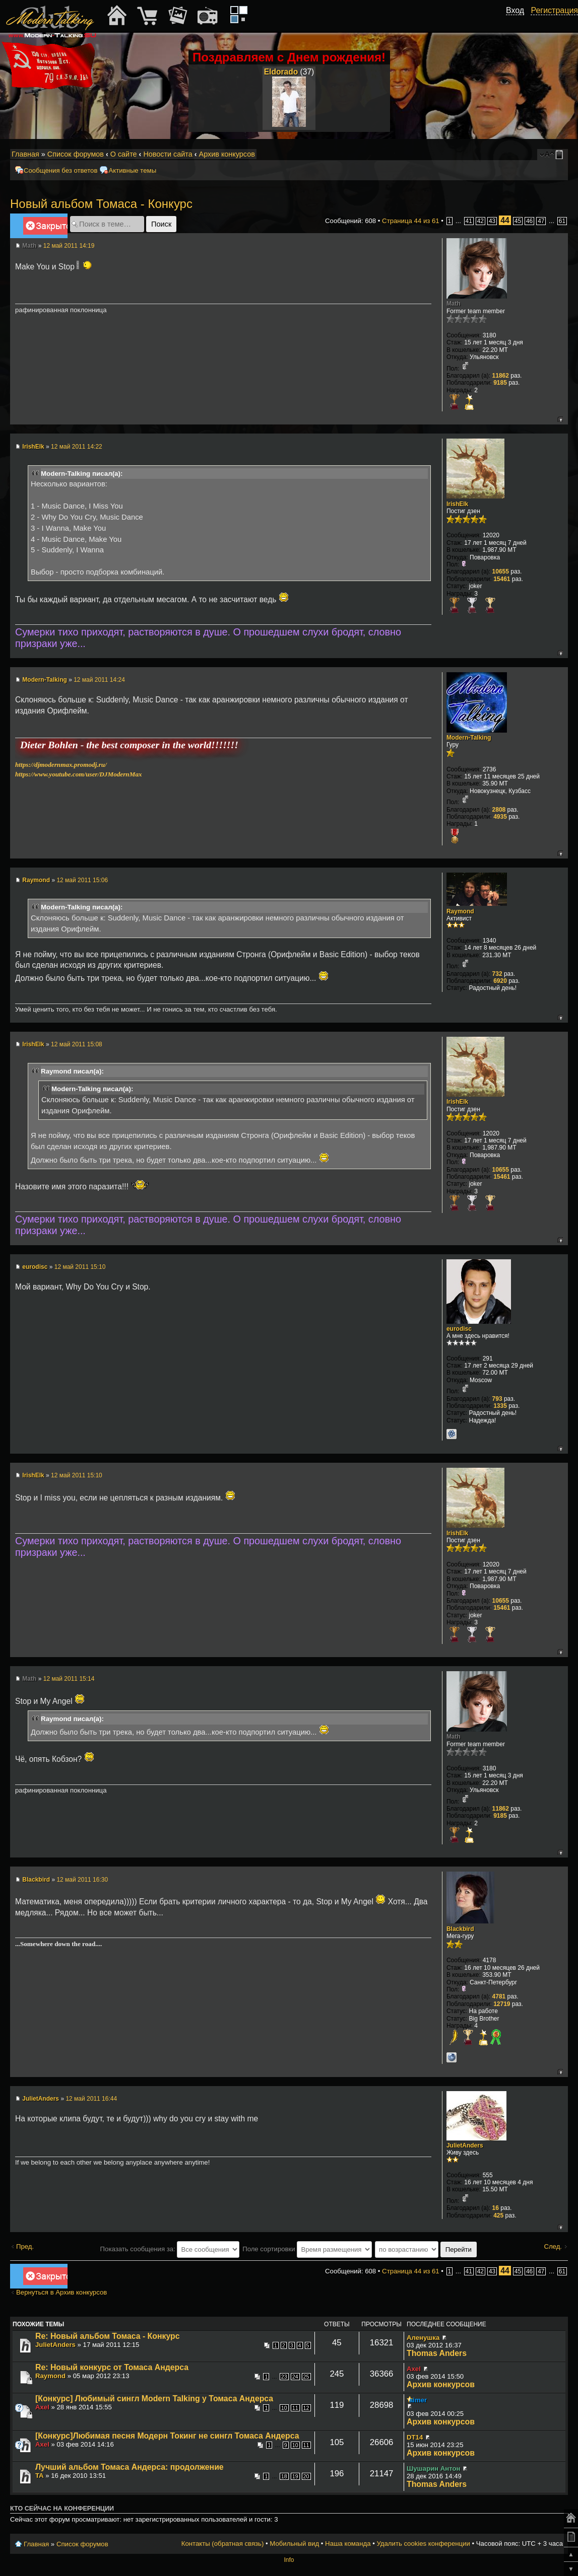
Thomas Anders (437, 2353)
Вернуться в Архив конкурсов (61, 2292)
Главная (25, 154)
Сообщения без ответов (60, 170)
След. (553, 2246)
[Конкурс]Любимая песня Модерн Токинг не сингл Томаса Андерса (167, 2435)
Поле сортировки (307, 2249)
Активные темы (132, 170)
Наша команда (347, 2543)
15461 (501, 579)
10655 (500, 571)
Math (29, 245)
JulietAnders (40, 2098)
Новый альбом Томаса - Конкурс (101, 203)
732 (497, 973)
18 (284, 2476)
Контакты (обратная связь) (222, 2543)
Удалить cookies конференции (423, 2543)
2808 (499, 809)
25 (306, 2377)
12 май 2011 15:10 (80, 1266)
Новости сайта (167, 154)
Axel (414, 2369)
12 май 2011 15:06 (82, 880)
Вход (515, 10)
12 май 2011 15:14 (69, 1678)
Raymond (36, 880)
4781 (499, 1996)
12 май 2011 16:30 (82, 1879)
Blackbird (36, 1879)
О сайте (123, 154)
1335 (500, 1405)
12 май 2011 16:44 (91, 2098)
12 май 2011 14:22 (76, 446)
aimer (418, 2400)
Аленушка (423, 2337)
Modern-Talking (44, 679)
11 (295, 2408)
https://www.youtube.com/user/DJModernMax (78, 774)
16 (495, 2207)
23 (284, 2377)
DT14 (415, 2437)
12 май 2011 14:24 (99, 679)
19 (295, 2476)
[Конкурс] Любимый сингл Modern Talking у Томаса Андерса (154, 2398)
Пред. (25, 2246)
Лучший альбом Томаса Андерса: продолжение (129, 2467)
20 (306, 2476)
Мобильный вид (560, 154)
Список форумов (75, 154)
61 (562, 221)
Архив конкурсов (227, 154)
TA (39, 2475)
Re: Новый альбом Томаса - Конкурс (107, 2336)
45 (518, 221)
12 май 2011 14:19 (69, 245)
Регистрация (554, 10)
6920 (500, 980)
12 (306, 2408)
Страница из (410, 221)
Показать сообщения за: (170, 2249)
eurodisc (34, 1266)
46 (529, 221)
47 (541, 221)
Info (289, 2559)
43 (492, 221)
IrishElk (33, 446)
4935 (500, 816)
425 (498, 2215)
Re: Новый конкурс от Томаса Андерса (111, 2367)
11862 (500, 375)
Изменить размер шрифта (547, 154)
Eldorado (281, 71)
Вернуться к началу (560, 419)
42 (480, 221)
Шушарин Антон (434, 2468)
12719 (501, 2004)
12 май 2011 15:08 (76, 1044)
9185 (500, 382)
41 (469, 221)
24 (295, 2377)
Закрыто (45, 227)
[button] (519, 22)
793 (497, 1398)
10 (284, 2408)
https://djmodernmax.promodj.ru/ (61, 764)
